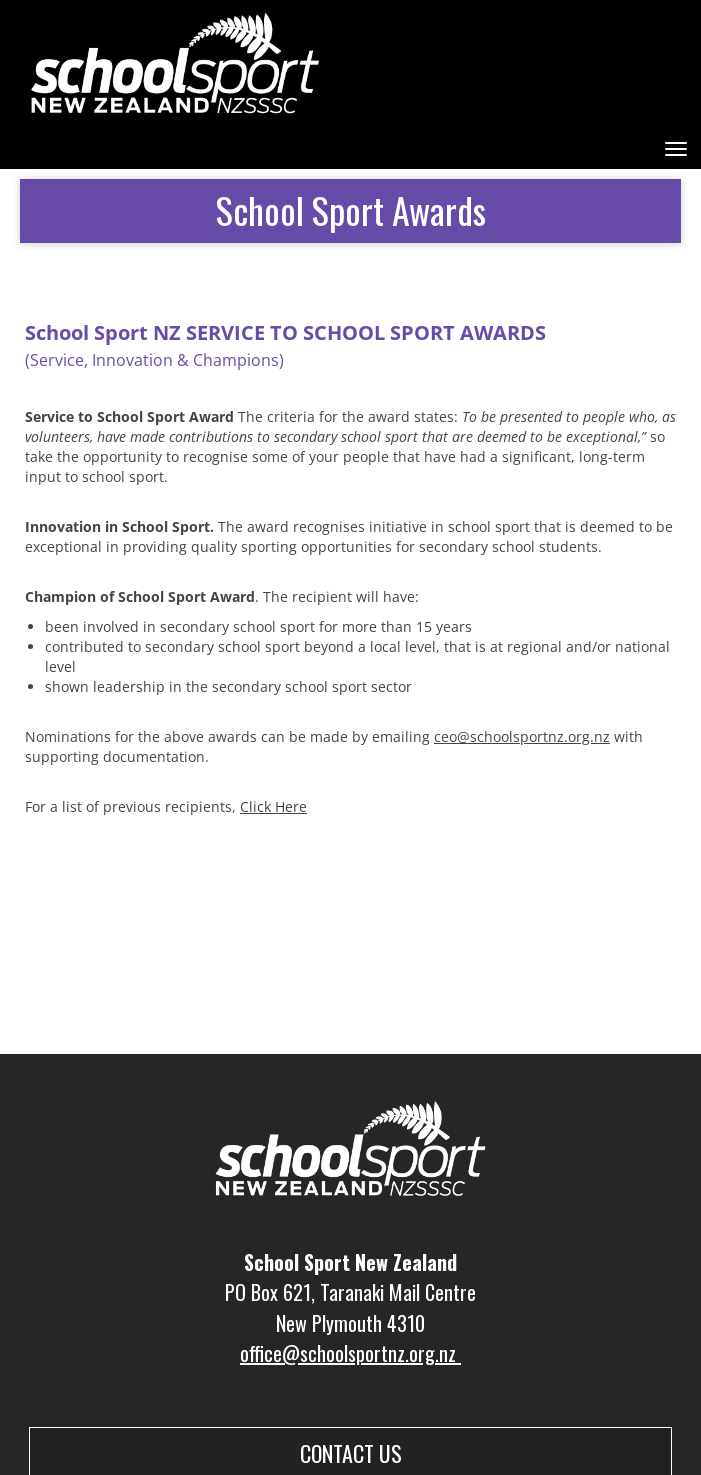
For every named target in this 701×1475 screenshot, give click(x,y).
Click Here (273, 806)
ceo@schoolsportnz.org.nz (522, 736)
